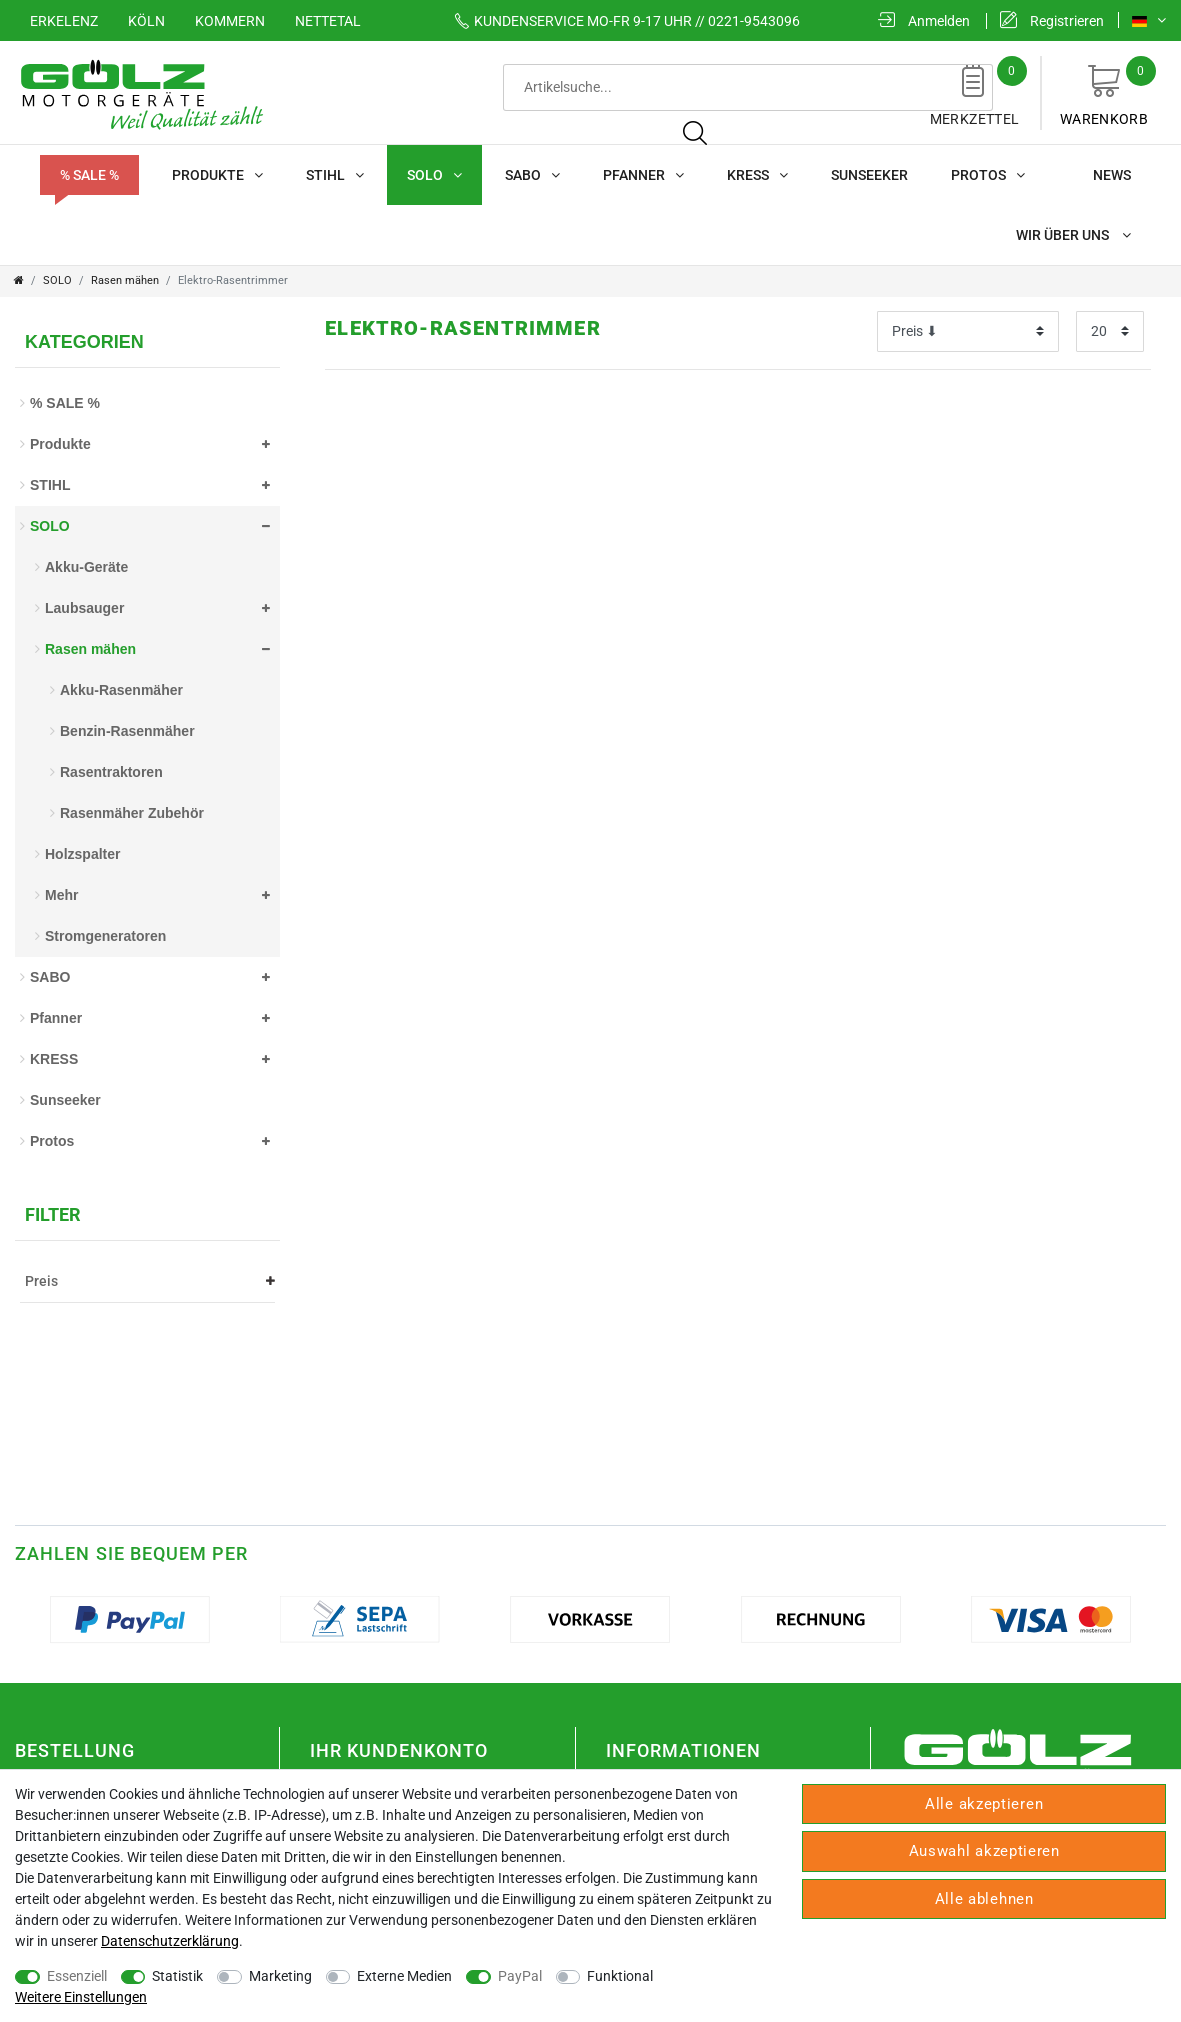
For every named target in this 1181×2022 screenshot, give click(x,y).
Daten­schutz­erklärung (170, 1941)
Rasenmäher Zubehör (132, 813)
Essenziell (77, 1976)
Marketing (280, 1976)
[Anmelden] (924, 21)
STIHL (335, 175)
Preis (150, 1281)
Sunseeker (869, 175)
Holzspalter (82, 854)
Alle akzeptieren (984, 1804)
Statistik (177, 1976)
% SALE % (89, 175)
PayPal (520, 1976)
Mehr (61, 895)
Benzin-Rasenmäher (127, 731)
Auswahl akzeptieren (984, 1851)
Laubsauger (84, 608)
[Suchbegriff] (613, 87)
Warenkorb (1104, 91)
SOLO (434, 175)
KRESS (757, 175)
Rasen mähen (125, 280)
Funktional (620, 1976)
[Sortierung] (968, 331)
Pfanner (643, 175)
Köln (146, 21)
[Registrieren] (1052, 21)
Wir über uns (1073, 235)
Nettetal (328, 21)
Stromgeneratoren (105, 936)
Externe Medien (404, 1976)
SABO (532, 175)
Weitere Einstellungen (81, 1997)
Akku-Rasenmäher (121, 690)
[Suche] (831, 87)
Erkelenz (64, 21)
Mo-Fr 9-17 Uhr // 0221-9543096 (620, 21)
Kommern (230, 21)
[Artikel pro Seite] (1110, 331)
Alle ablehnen (984, 1899)
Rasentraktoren (111, 772)
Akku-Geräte (86, 567)
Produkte (217, 175)
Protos (988, 175)
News (1112, 175)
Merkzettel (974, 91)
